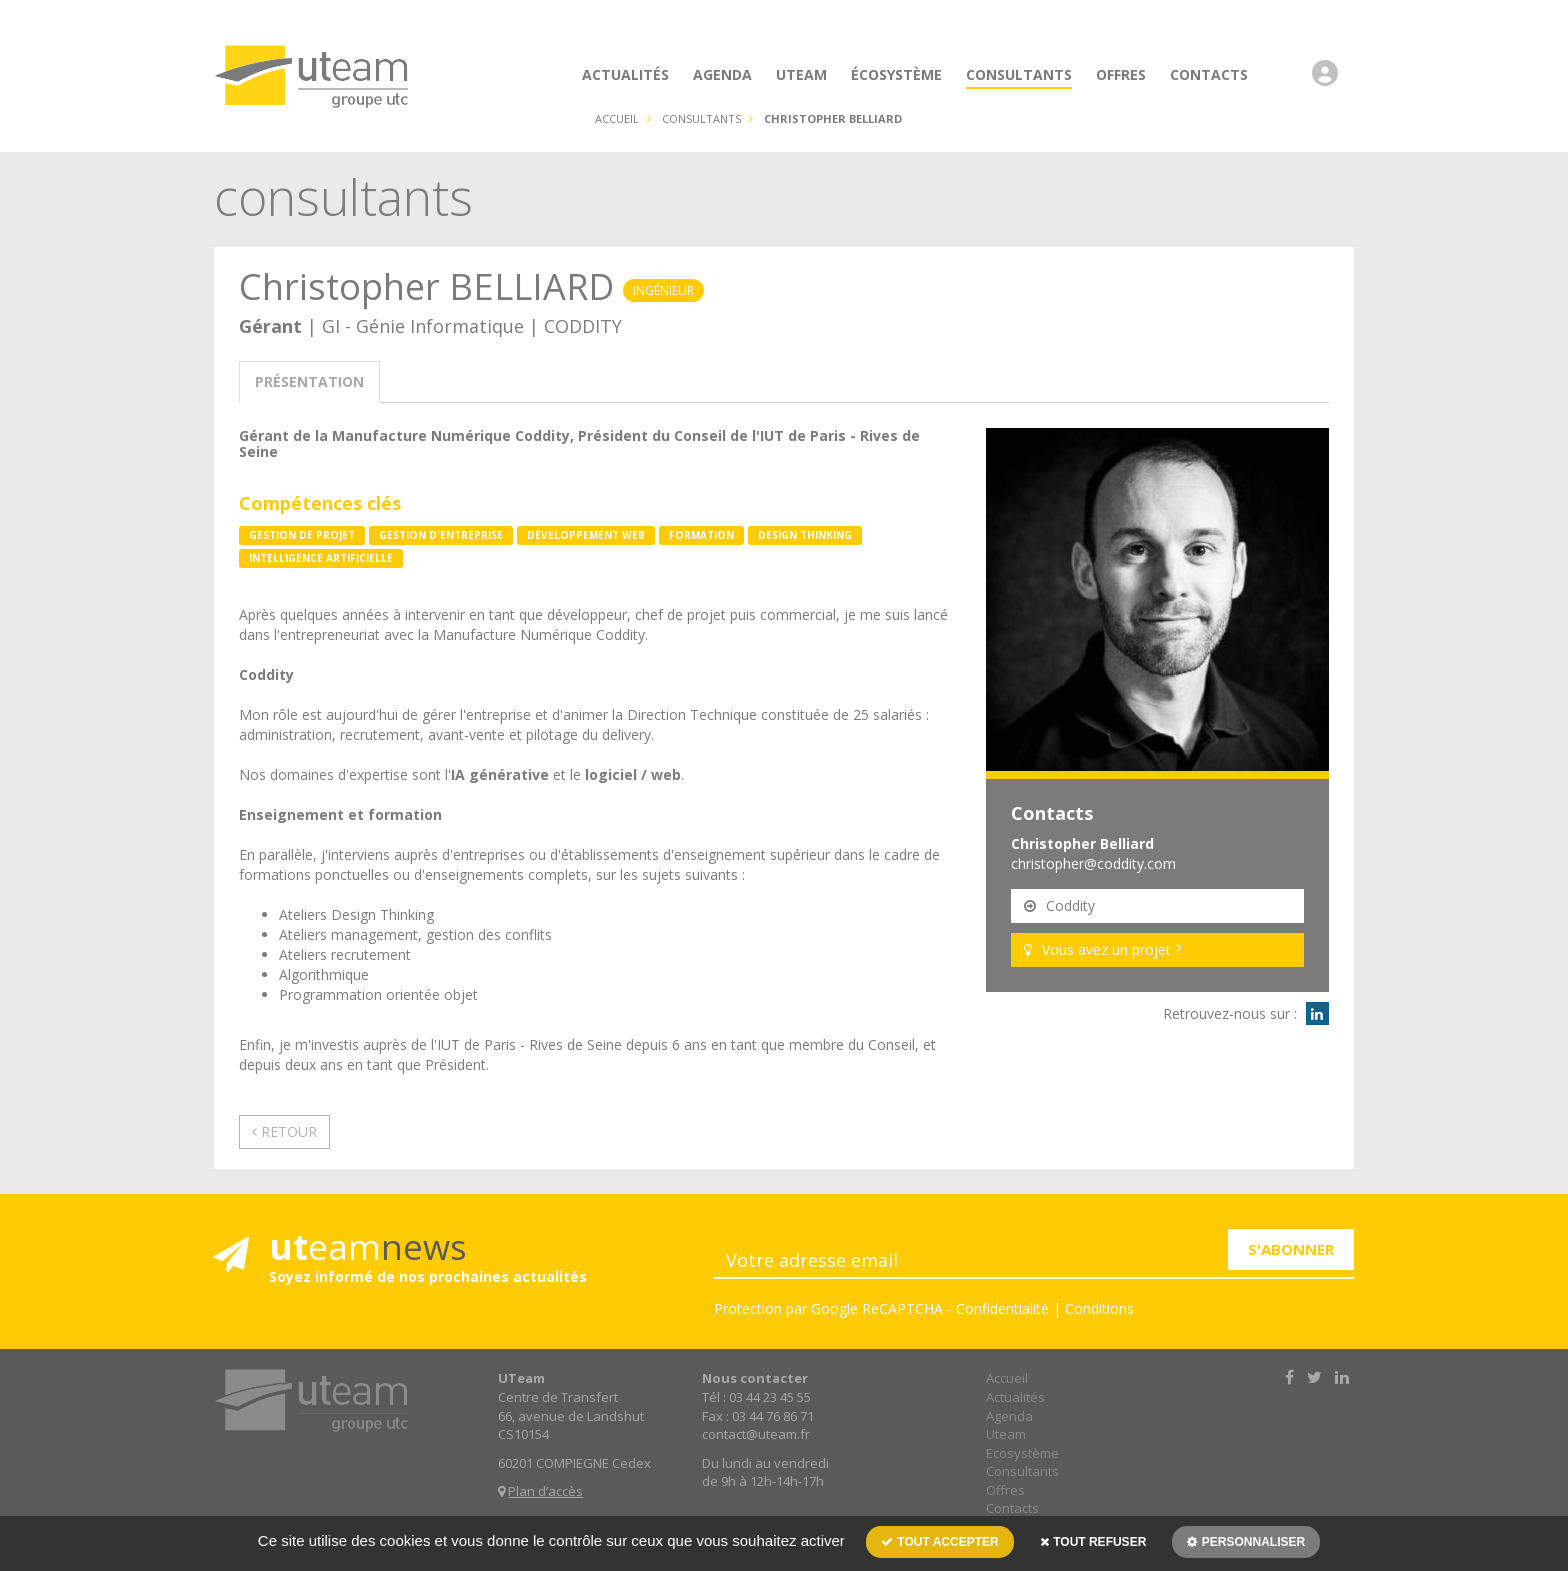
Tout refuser (1093, 1542)
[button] (1330, 83)
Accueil (617, 118)
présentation (309, 381)
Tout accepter (940, 1542)
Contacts (1012, 1508)
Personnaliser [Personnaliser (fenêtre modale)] (1251, 1542)
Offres (1005, 1490)
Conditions (1099, 1308)
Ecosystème (1022, 1453)
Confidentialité (1002, 1308)
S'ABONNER (1291, 1249)
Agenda (1009, 1416)
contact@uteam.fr (756, 1434)
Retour (284, 1131)
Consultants (1022, 1471)
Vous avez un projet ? (1102, 949)
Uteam (1006, 1434)
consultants (701, 118)
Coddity (1059, 905)
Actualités (1015, 1397)
